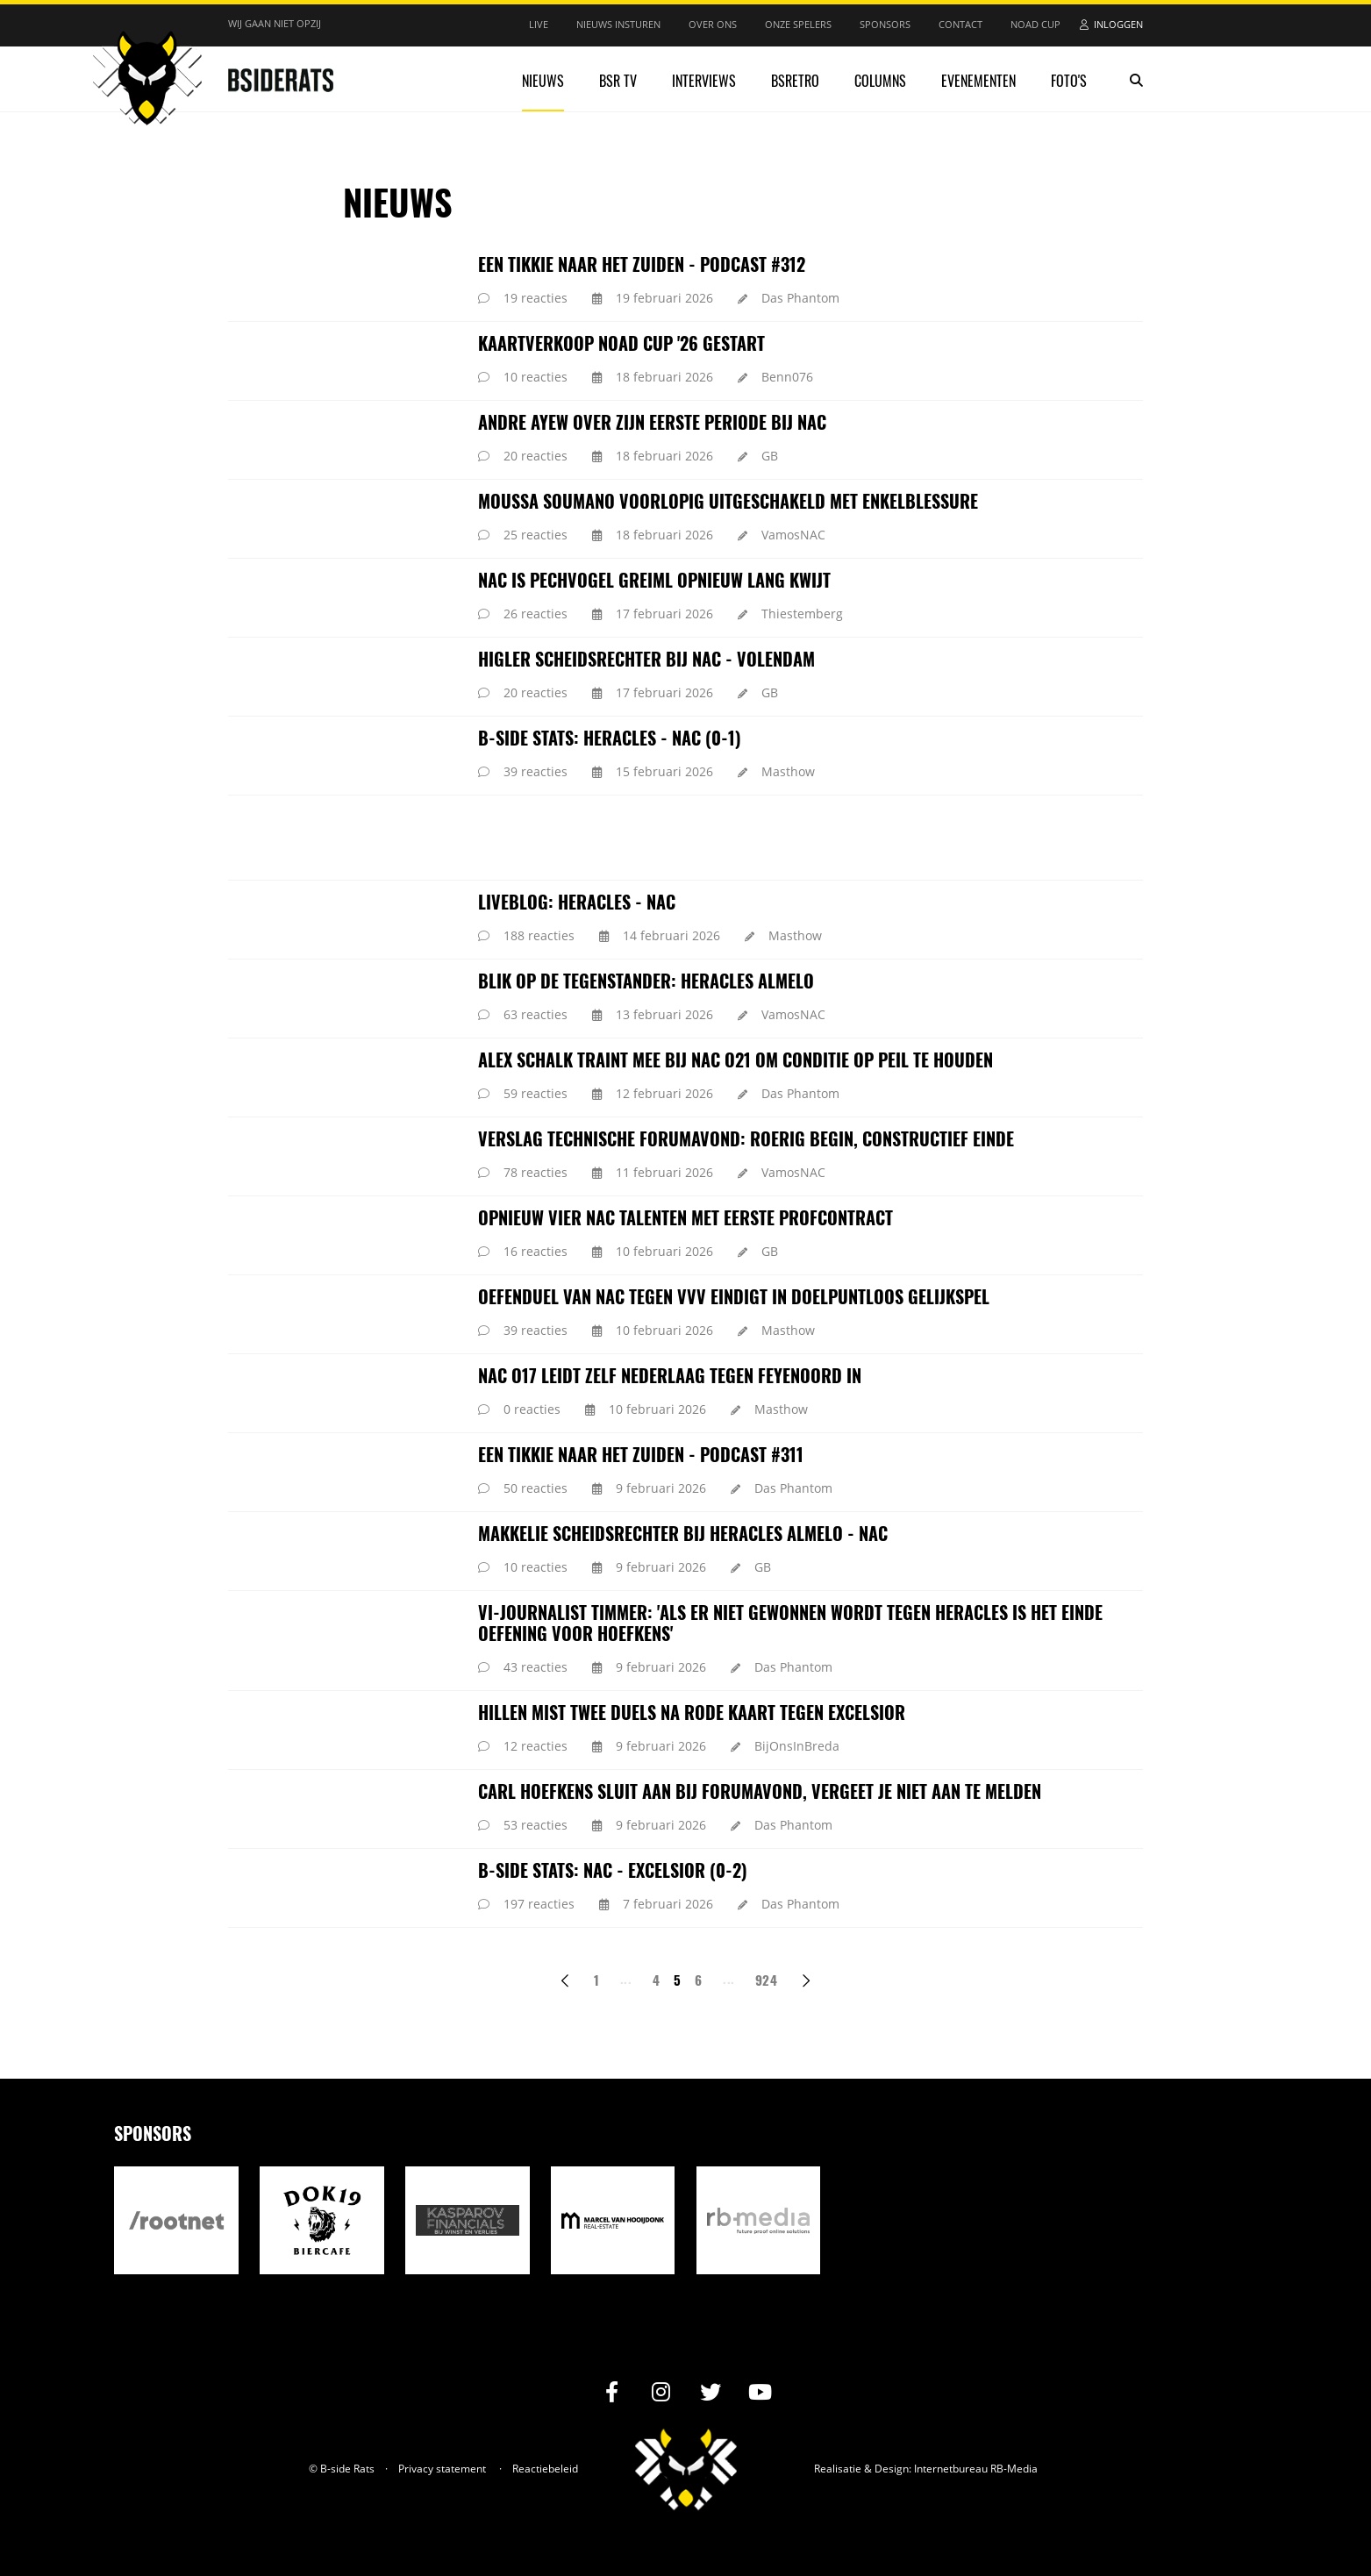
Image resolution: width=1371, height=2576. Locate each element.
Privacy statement (442, 2468)
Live (538, 24)
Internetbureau (951, 2468)
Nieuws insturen (618, 24)
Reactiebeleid (545, 2468)
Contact (960, 24)
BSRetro (795, 80)
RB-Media (1014, 2468)
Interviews (704, 80)
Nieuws (543, 80)
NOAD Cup (1035, 24)
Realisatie (837, 2468)
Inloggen (1118, 24)
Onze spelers (798, 24)
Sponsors (885, 24)
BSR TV (618, 80)
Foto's (1069, 80)
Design (892, 2468)
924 (766, 1979)
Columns (880, 80)
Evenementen (978, 80)
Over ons (713, 24)
